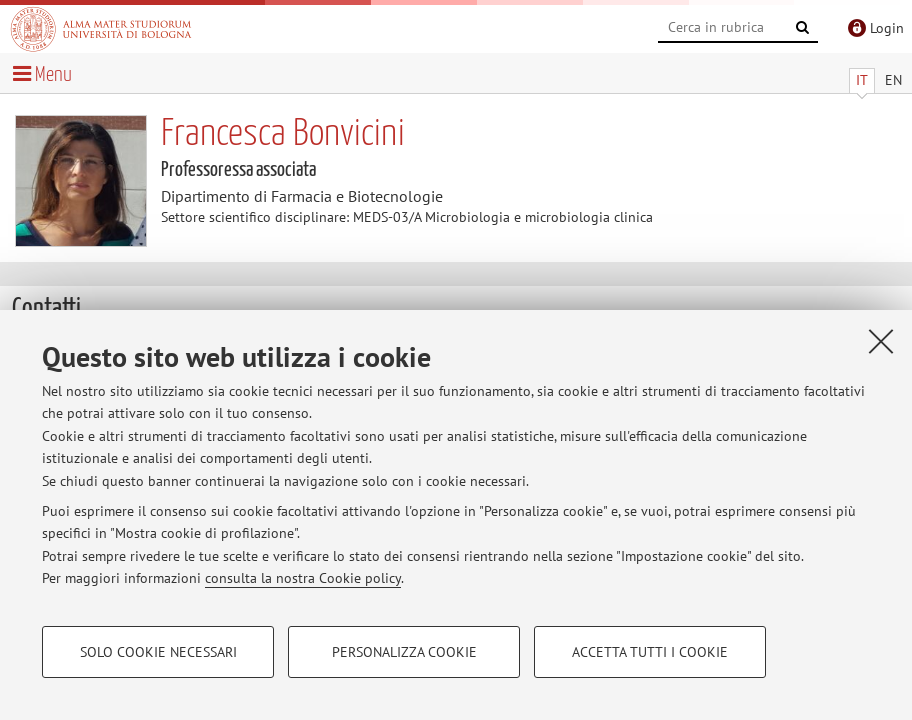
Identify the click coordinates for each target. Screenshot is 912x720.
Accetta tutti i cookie (650, 652)
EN (893, 80)
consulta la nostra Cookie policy (303, 578)
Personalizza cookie (404, 652)
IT (862, 80)
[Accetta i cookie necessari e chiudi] (881, 341)
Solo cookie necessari (158, 652)
